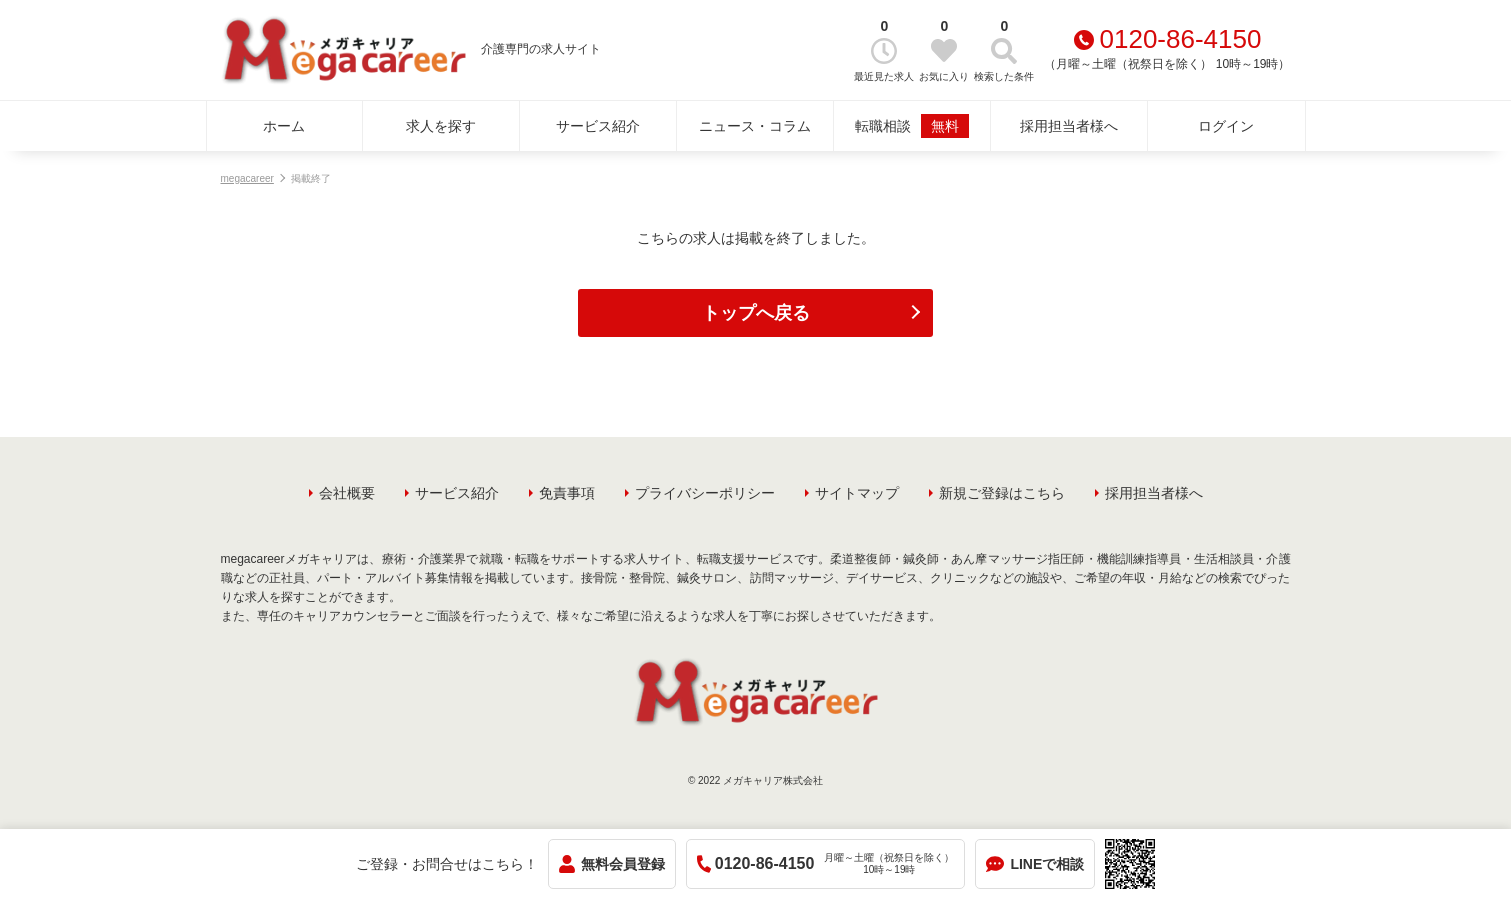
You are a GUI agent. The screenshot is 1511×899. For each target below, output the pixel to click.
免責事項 (567, 493)
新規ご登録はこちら (1002, 493)
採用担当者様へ (1069, 126)
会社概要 (347, 493)
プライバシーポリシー (705, 493)
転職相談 (912, 126)
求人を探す (441, 126)
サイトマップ (857, 493)
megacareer (247, 178)
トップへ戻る (756, 313)
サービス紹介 (598, 126)
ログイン (1226, 126)
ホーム (284, 126)
